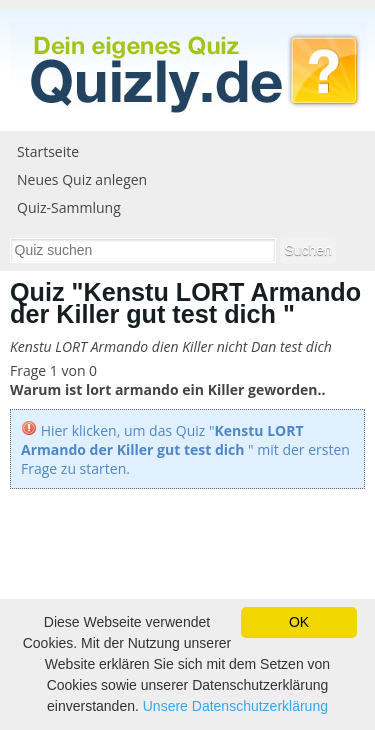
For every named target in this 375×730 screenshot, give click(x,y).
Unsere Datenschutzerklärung (235, 706)
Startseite (48, 151)
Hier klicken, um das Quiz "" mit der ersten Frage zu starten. (185, 449)
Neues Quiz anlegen (82, 179)
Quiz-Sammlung (69, 207)
